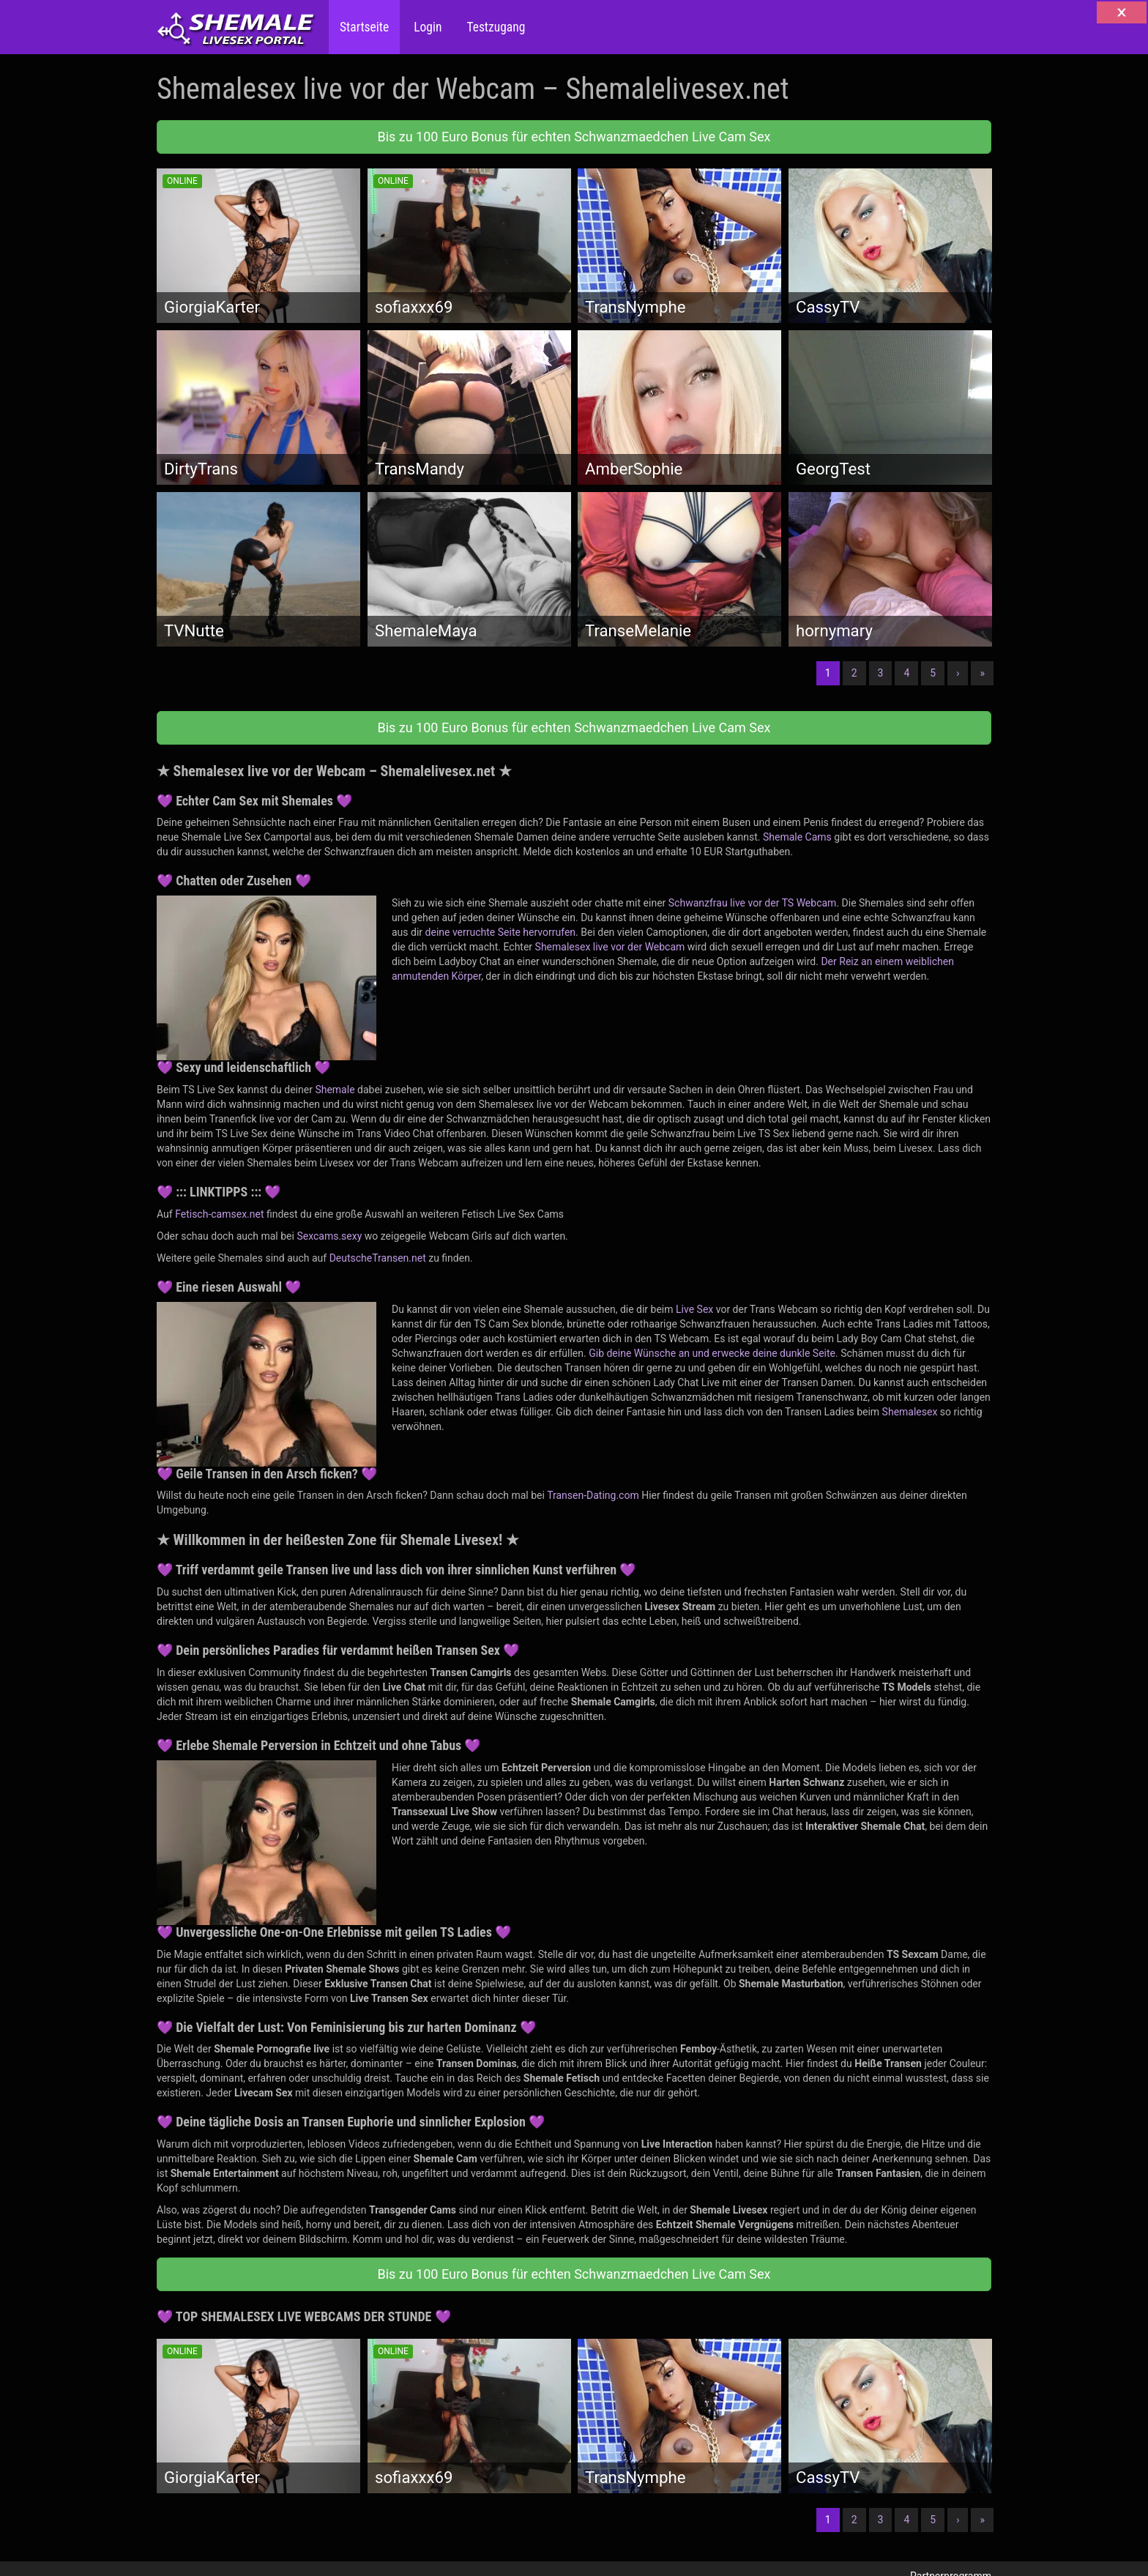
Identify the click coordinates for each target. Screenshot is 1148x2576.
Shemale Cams (797, 837)
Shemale (334, 1089)
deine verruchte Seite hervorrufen (500, 932)
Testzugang (494, 27)
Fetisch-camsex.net (219, 1214)
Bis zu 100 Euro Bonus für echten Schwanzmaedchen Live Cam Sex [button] (573, 136)
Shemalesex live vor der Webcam (610, 947)
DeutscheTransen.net (377, 1258)
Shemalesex (910, 1412)
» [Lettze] (982, 673)
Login (426, 27)
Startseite (364, 27)
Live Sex (694, 1309)
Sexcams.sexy (329, 1236)
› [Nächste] (957, 673)
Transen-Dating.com (593, 1495)
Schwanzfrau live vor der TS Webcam (752, 903)
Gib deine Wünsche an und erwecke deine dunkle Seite (712, 1353)
